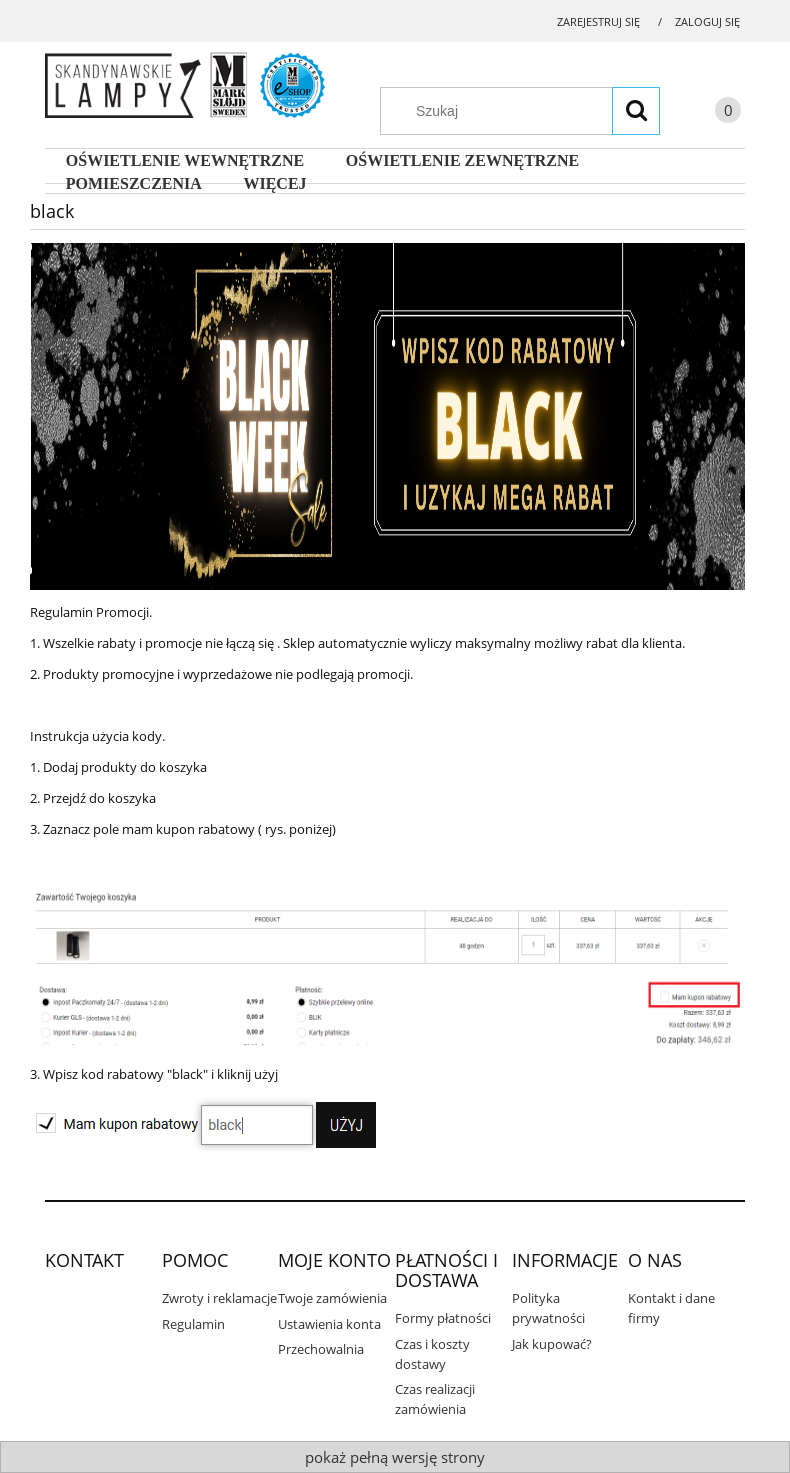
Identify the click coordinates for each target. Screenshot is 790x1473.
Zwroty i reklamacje (219, 1298)
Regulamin (193, 1324)
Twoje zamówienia (332, 1298)
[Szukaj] (636, 111)
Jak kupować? (552, 1344)
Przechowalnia (321, 1349)
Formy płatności (443, 1318)
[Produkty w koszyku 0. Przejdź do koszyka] (708, 113)
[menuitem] (185, 161)
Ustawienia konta (329, 1324)
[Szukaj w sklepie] (530, 111)
